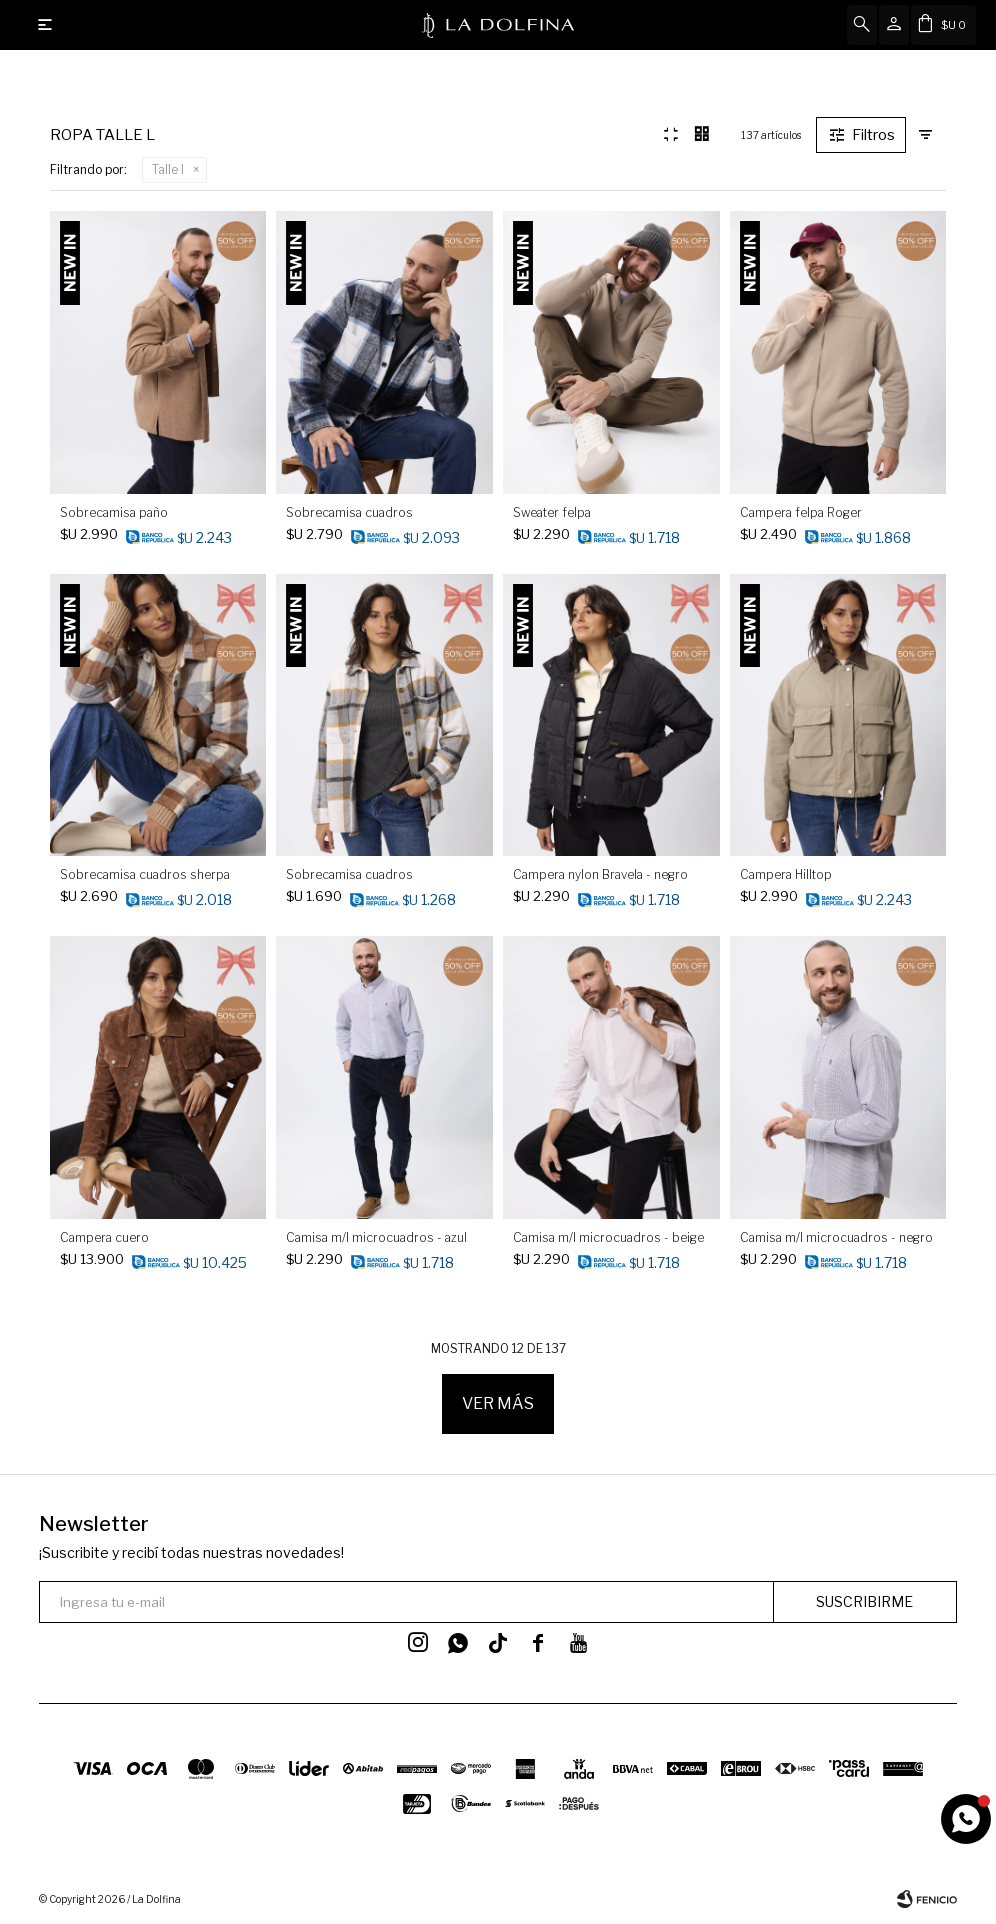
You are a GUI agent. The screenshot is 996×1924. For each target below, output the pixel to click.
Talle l (168, 169)
